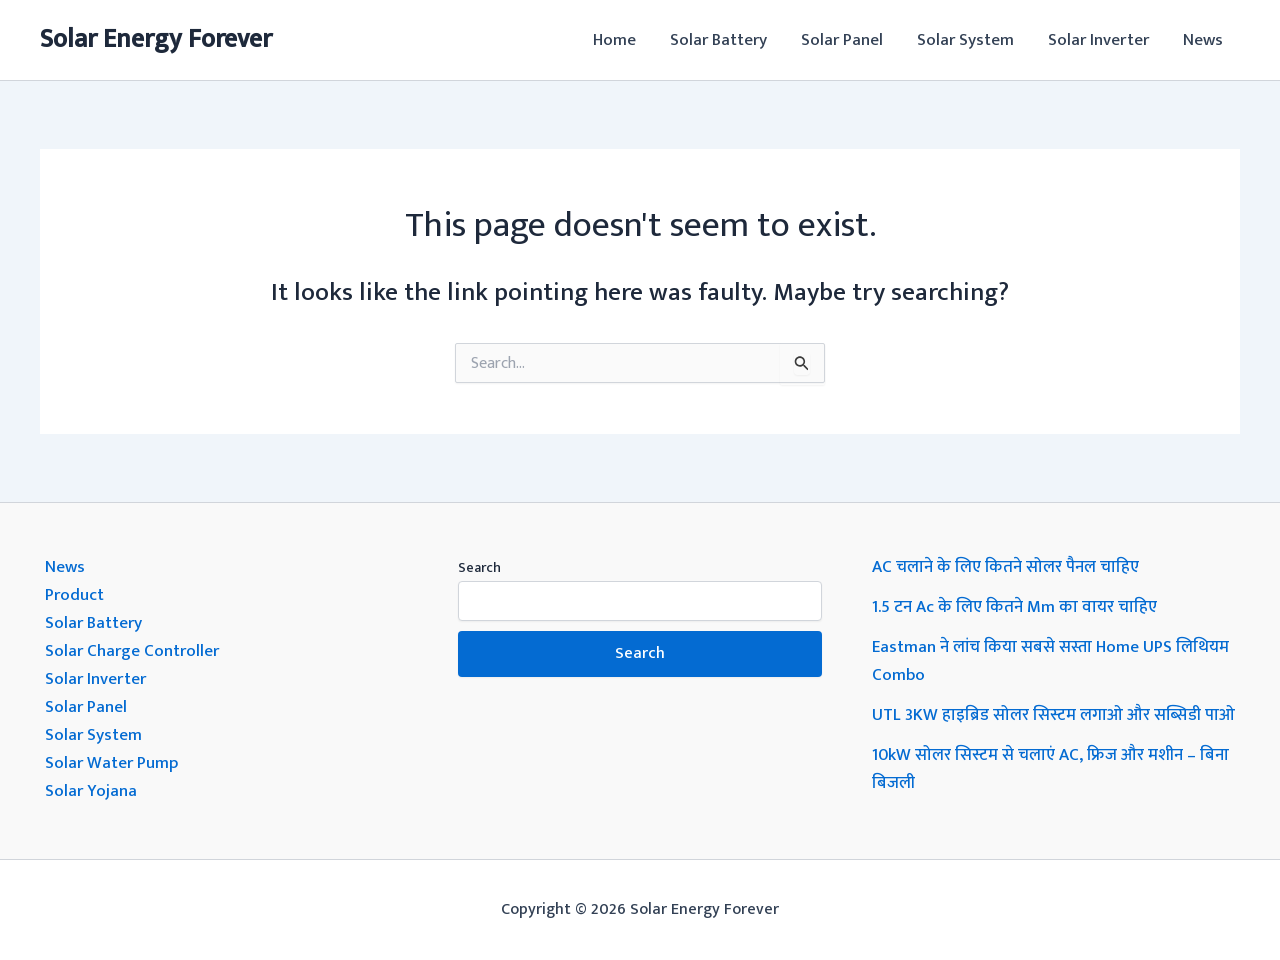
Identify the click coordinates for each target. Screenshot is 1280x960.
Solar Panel (842, 40)
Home (614, 40)
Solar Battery (718, 40)
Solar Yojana (91, 791)
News (1203, 40)
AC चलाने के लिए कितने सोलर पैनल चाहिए (1005, 567)
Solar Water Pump (111, 763)
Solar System (965, 40)
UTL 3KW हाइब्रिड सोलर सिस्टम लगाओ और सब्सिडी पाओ (1053, 715)
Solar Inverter (1098, 40)
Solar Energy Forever (156, 39)
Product (74, 595)
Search (479, 567)
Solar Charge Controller (132, 651)
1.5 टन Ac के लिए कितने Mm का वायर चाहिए (1014, 607)
